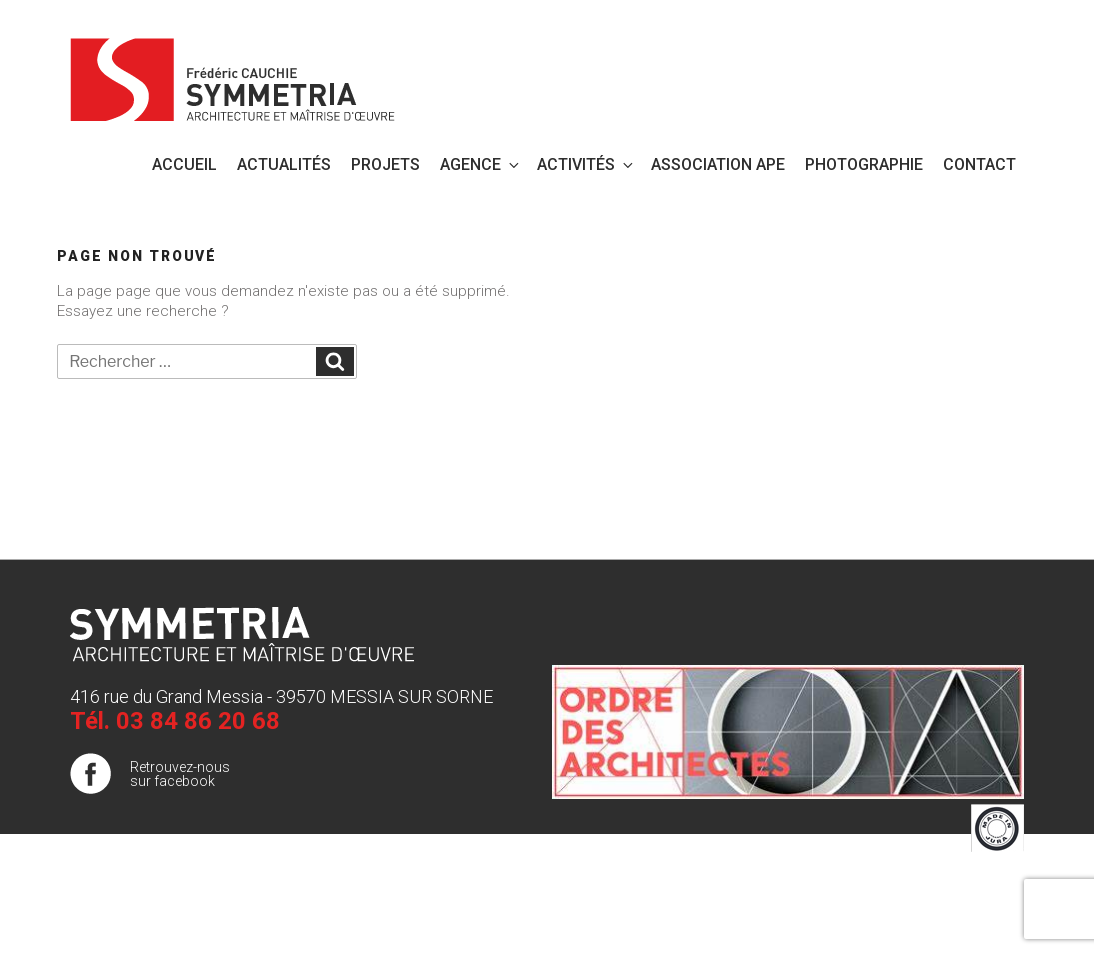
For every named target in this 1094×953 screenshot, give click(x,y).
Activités (586, 164)
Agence (481, 164)
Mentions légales (970, 882)
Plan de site (987, 902)
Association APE (718, 164)
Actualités (284, 164)
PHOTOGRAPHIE (864, 164)
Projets (385, 164)
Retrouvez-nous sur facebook (180, 774)
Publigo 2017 (983, 922)
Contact (979, 164)
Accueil (184, 164)
